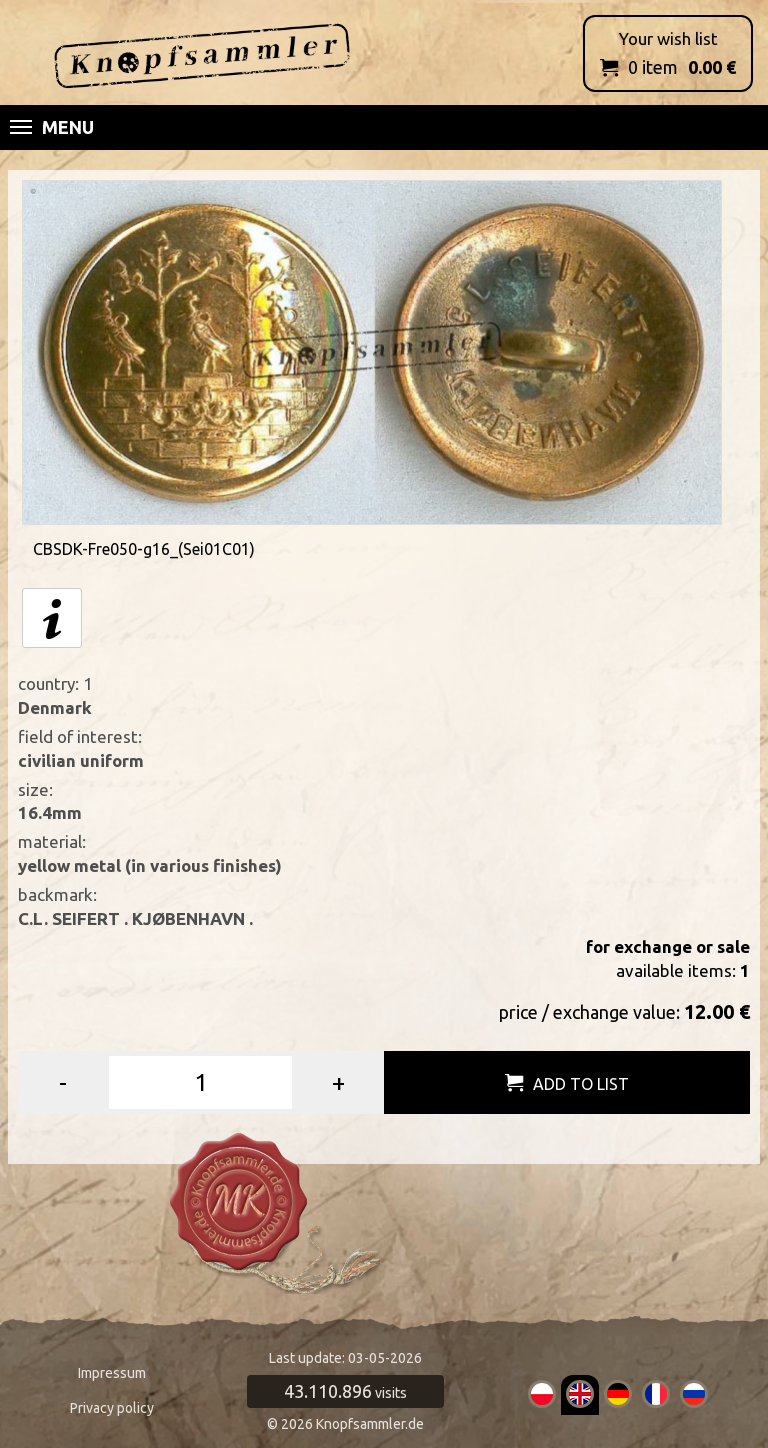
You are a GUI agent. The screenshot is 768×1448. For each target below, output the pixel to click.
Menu (52, 127)
